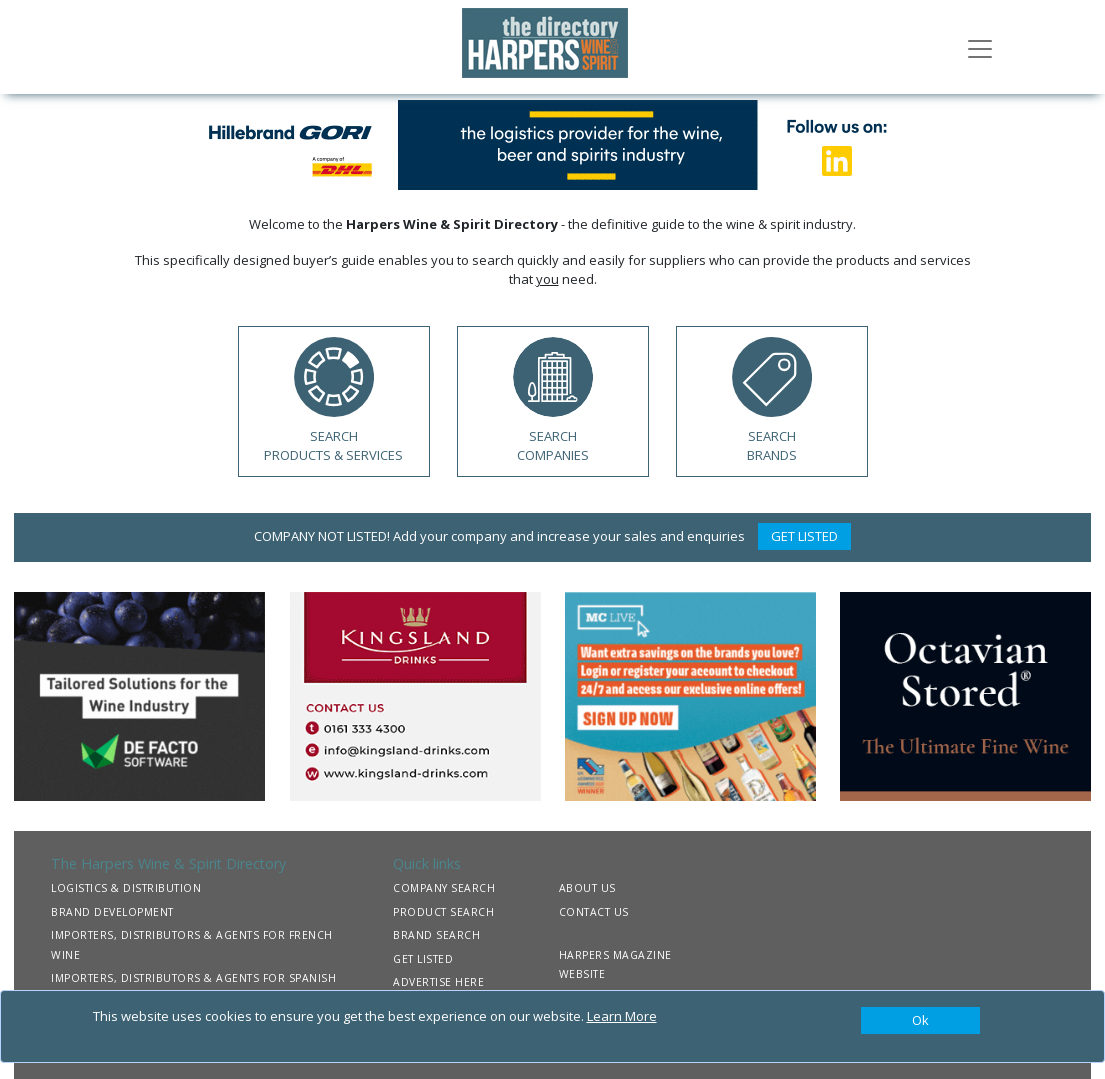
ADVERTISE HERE (438, 982)
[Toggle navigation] (980, 47)
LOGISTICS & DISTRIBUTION (126, 888)
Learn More (622, 1016)
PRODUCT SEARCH (443, 912)
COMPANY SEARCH (444, 888)
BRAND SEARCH (436, 935)
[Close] (921, 1021)
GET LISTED (804, 536)
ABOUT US (587, 888)
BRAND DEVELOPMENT (112, 912)
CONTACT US (594, 912)
